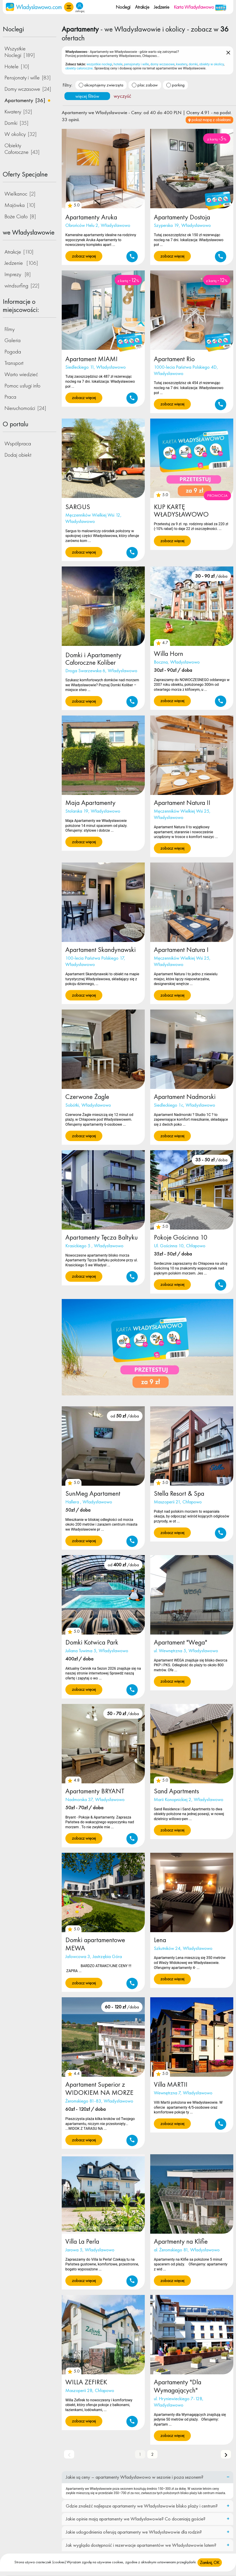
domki (193, 64)
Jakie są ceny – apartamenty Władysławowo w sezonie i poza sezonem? (134, 2477)
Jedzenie (161, 7)
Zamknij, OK (209, 2562)
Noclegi (123, 7)
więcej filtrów (87, 96)
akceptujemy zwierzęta (103, 85)
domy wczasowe (162, 64)
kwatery (181, 64)
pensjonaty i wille (136, 64)
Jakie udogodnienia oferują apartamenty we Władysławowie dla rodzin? (134, 2532)
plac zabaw (147, 85)
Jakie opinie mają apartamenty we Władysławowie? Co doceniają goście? (135, 2519)
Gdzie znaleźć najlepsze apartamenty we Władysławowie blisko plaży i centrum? (142, 2506)
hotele (118, 64)
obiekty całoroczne (79, 68)
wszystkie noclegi (99, 64)
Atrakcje (142, 7)
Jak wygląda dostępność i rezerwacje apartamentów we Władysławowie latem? (141, 2545)
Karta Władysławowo (200, 7)
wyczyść (122, 96)
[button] (69, 7)
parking (178, 85)
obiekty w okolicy (211, 64)
